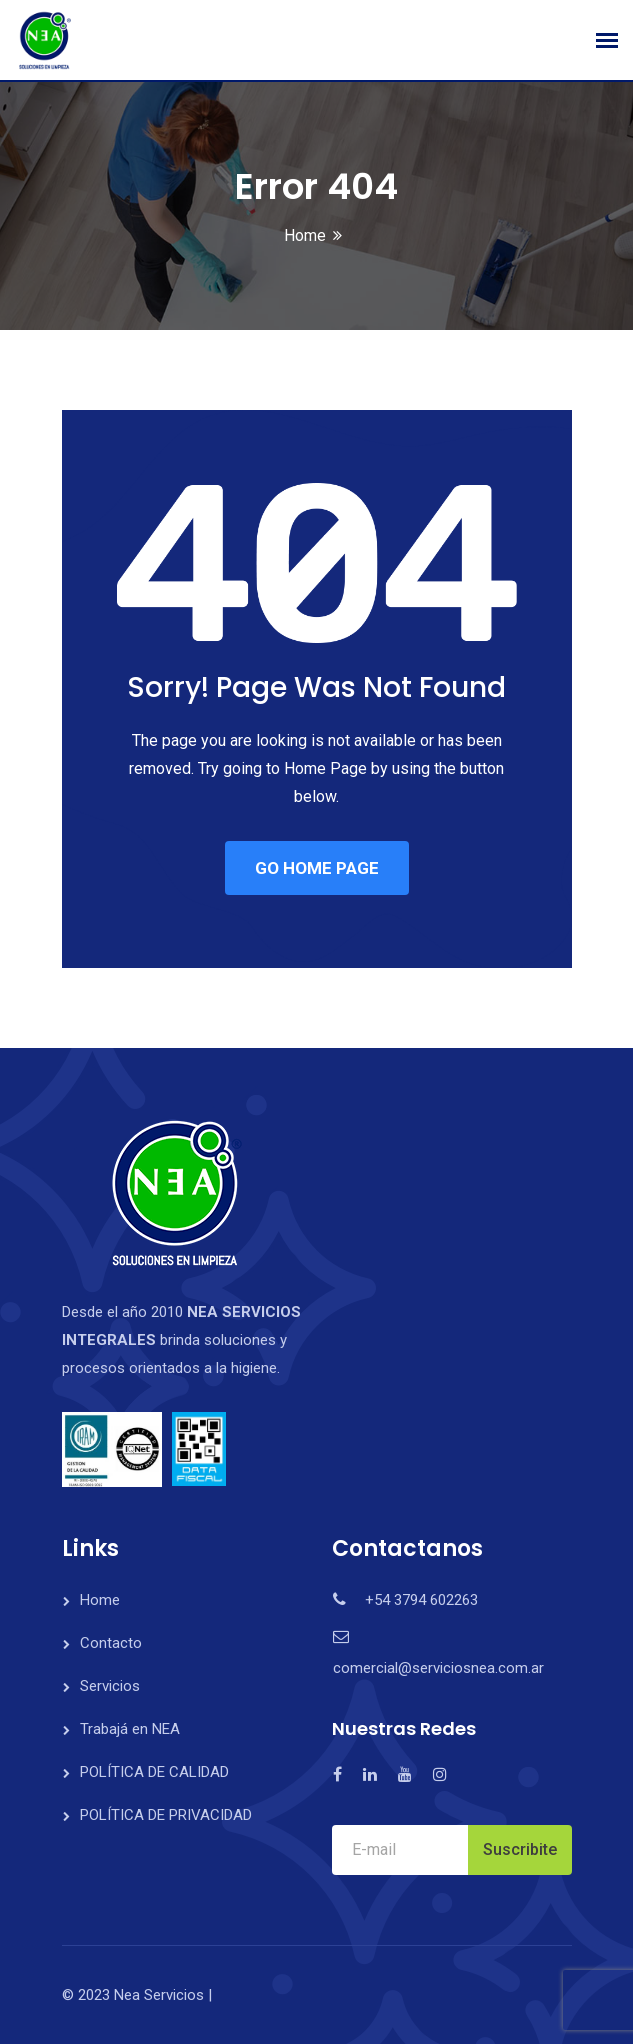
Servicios (110, 1686)
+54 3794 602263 (421, 1600)
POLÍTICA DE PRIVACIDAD (166, 1815)
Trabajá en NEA (130, 1729)
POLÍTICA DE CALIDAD (154, 1772)
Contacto (111, 1643)
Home (305, 235)
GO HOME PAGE (317, 868)
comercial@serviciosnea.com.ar (438, 1668)
